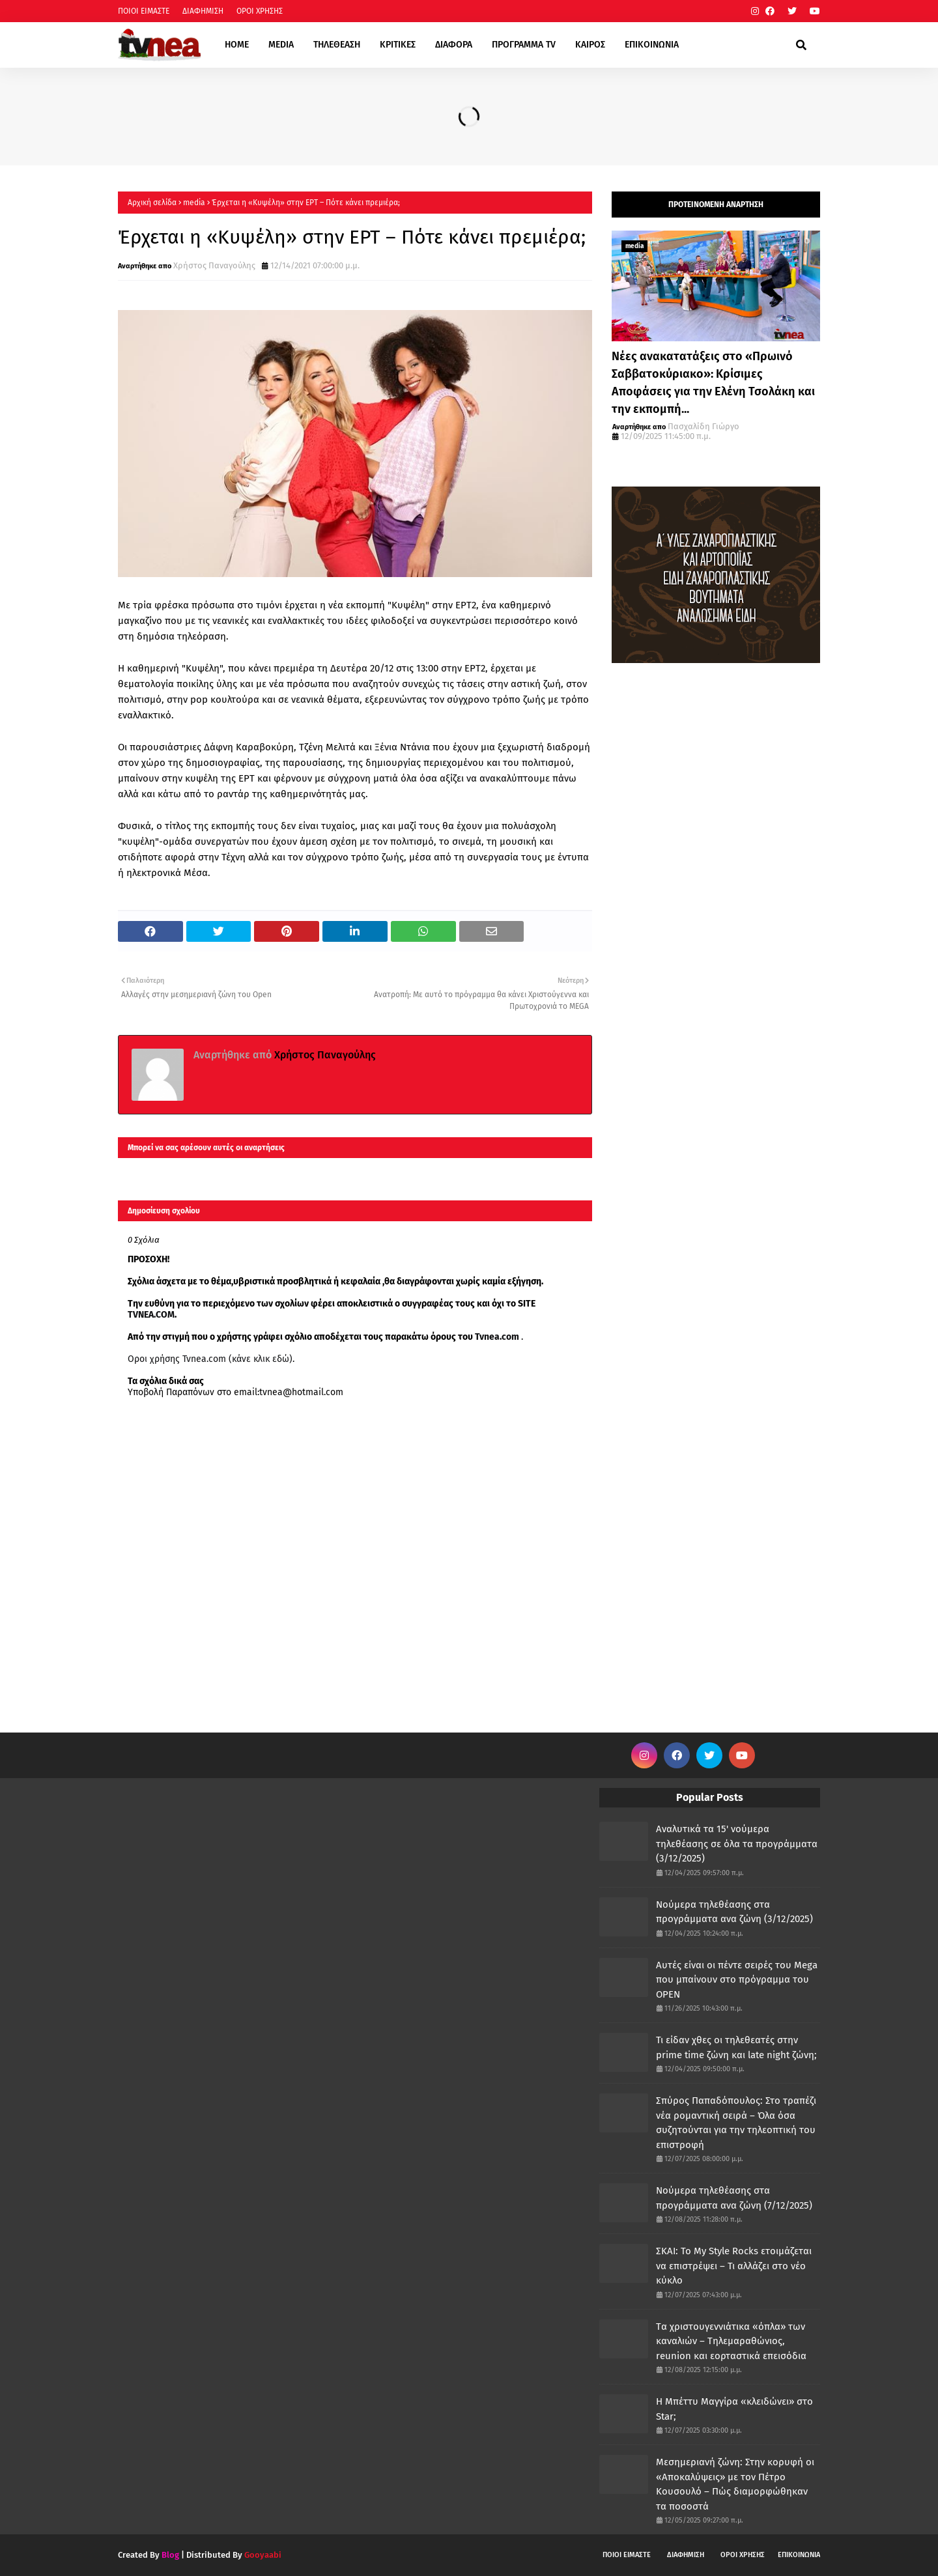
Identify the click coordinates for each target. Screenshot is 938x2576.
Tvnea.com (497, 1336)
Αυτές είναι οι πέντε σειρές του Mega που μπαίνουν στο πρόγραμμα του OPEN (736, 1979)
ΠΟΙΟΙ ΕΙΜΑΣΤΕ (143, 11)
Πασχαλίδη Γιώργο (703, 426)
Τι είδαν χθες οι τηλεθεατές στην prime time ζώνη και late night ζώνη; (736, 2047)
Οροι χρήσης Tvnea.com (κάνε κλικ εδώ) (210, 1359)
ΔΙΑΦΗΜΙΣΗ (202, 11)
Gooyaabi (262, 2555)
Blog (170, 2555)
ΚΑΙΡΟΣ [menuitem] (590, 44)
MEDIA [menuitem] (281, 44)
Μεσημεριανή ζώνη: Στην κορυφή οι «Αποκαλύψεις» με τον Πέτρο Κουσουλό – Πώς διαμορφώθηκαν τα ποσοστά (735, 2484)
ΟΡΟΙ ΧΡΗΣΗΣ (259, 11)
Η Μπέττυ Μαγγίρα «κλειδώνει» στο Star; (734, 2409)
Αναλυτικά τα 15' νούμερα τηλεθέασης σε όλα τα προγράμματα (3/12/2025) (736, 1843)
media (194, 202)
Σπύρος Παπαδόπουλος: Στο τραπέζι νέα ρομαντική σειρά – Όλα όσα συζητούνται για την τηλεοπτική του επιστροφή (736, 2123)
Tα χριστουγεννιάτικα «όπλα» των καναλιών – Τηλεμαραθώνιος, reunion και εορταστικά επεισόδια (731, 2341)
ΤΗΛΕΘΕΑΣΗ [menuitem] (336, 44)
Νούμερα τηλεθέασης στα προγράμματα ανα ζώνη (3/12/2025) (734, 1912)
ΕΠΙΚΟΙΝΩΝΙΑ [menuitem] (652, 44)
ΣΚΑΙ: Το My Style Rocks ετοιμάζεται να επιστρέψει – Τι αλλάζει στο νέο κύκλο (734, 2265)
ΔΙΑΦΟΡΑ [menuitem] (453, 44)
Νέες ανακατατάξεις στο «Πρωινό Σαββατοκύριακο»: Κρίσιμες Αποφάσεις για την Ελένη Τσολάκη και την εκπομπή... (713, 382)
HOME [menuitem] (237, 44)
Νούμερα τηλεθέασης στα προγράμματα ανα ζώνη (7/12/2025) (734, 2198)
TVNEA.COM (151, 1314)
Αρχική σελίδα (152, 202)
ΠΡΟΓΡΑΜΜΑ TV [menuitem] (524, 44)
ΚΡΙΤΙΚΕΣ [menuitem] (398, 44)
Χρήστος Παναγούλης (214, 265)
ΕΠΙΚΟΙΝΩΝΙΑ (799, 2555)
